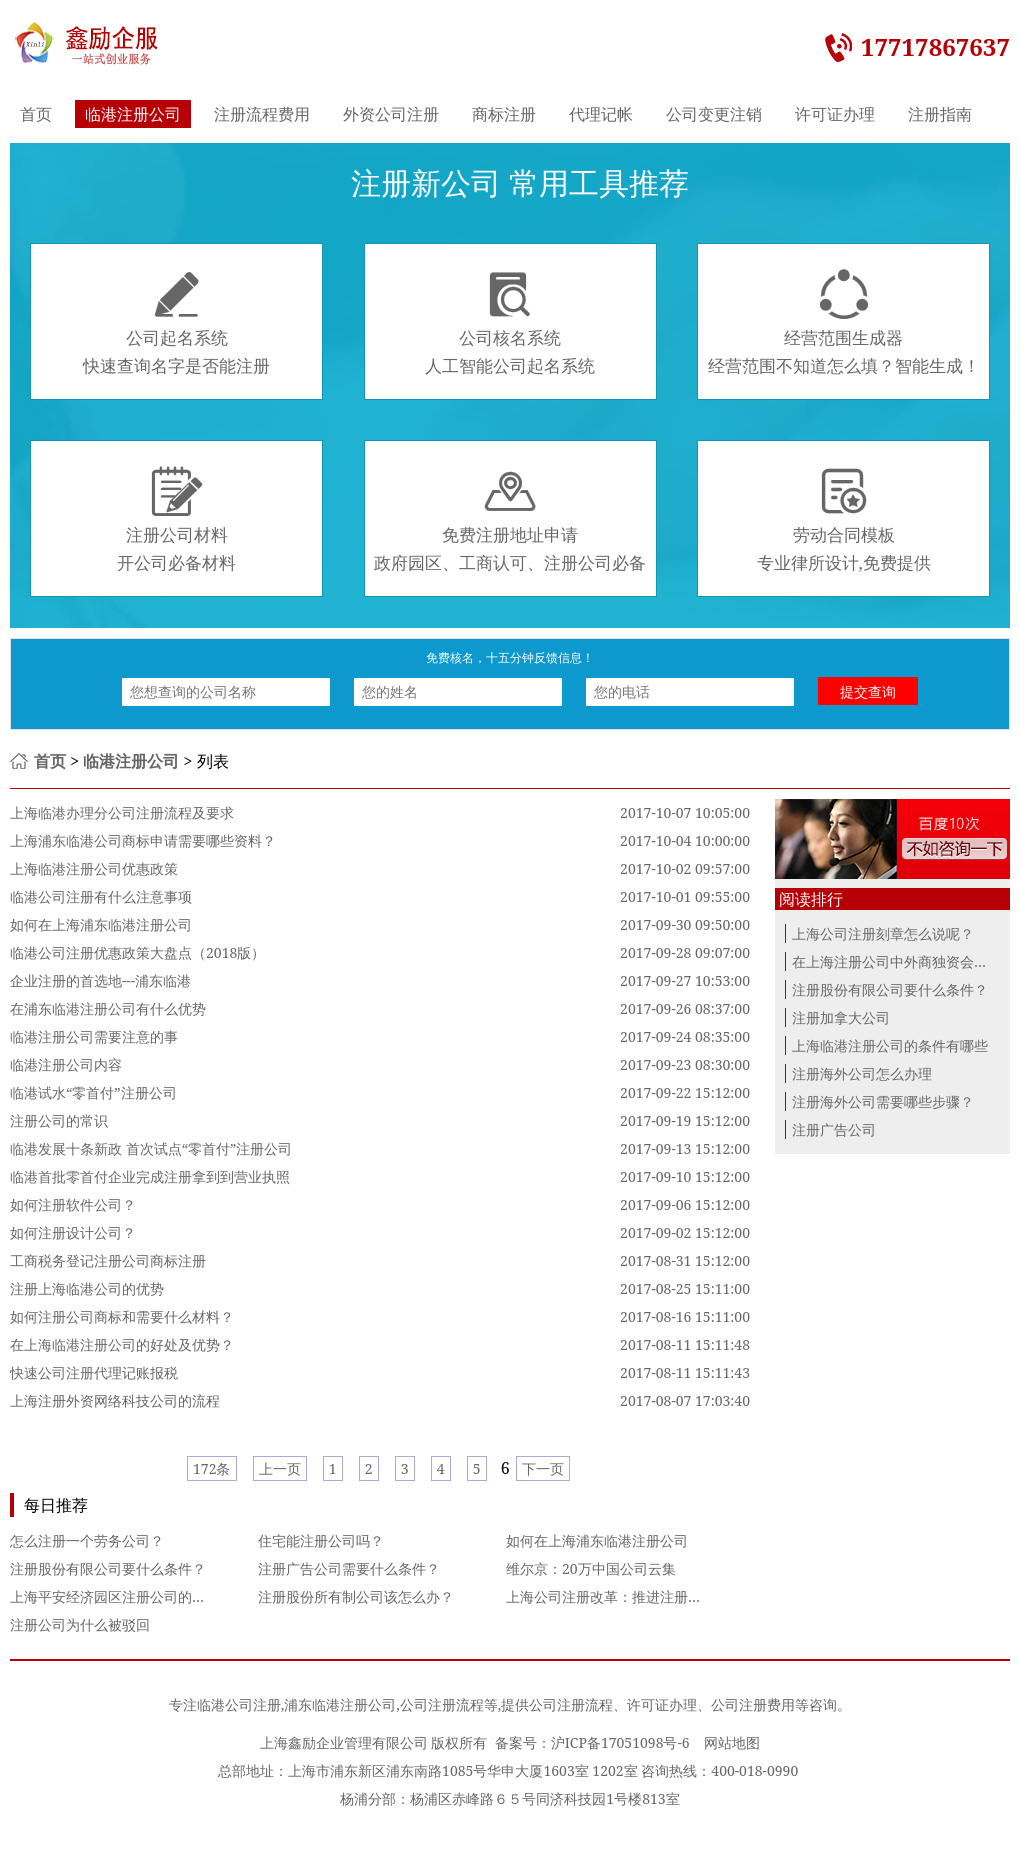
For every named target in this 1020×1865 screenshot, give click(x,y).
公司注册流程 (442, 1704)
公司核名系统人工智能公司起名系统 (510, 323)
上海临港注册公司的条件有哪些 (890, 1045)
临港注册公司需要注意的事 (94, 1036)
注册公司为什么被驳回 (80, 1624)
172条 (211, 1468)
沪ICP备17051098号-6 (620, 1742)
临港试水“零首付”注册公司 (93, 1092)
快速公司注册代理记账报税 (94, 1372)
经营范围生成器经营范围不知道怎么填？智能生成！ (844, 323)
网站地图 (732, 1742)
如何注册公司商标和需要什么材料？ (122, 1316)
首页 (36, 114)
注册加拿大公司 (841, 1017)
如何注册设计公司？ (73, 1232)
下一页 (543, 1468)
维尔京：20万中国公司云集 (591, 1568)
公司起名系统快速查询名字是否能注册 (176, 323)
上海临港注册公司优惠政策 (94, 868)
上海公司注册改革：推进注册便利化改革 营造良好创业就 (683, 1596)
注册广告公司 (834, 1129)
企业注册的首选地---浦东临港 (100, 980)
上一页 (280, 1468)
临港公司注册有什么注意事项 (101, 896)
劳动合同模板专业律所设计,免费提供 (844, 520)
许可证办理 (835, 114)
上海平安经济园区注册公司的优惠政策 (129, 1596)
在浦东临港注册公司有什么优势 (108, 1008)
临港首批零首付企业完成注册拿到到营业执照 (150, 1176)
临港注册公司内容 (66, 1064)
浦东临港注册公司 (340, 1704)
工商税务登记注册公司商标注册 (108, 1260)
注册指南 (940, 114)
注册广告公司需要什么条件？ (349, 1568)
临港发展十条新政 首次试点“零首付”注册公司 (151, 1148)
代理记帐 (601, 114)
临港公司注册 (239, 1704)
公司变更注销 (714, 114)
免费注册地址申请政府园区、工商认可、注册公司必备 (510, 520)
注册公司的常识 (59, 1120)
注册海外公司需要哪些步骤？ (883, 1101)
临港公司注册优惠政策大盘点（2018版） (137, 952)
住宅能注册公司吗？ (321, 1540)
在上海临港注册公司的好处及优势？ (122, 1344)
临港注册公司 (133, 114)
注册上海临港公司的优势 (87, 1288)
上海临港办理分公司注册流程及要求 (122, 812)
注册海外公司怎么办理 (862, 1073)
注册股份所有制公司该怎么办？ (356, 1596)
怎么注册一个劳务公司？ (87, 1540)
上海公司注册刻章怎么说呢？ (883, 933)
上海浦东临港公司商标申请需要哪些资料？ (143, 840)
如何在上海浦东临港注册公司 (101, 924)
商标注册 (504, 114)
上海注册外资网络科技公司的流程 (115, 1400)
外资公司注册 (391, 114)
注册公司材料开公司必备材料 (176, 520)
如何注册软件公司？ (73, 1204)
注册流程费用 (262, 114)
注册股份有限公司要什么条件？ (108, 1568)
